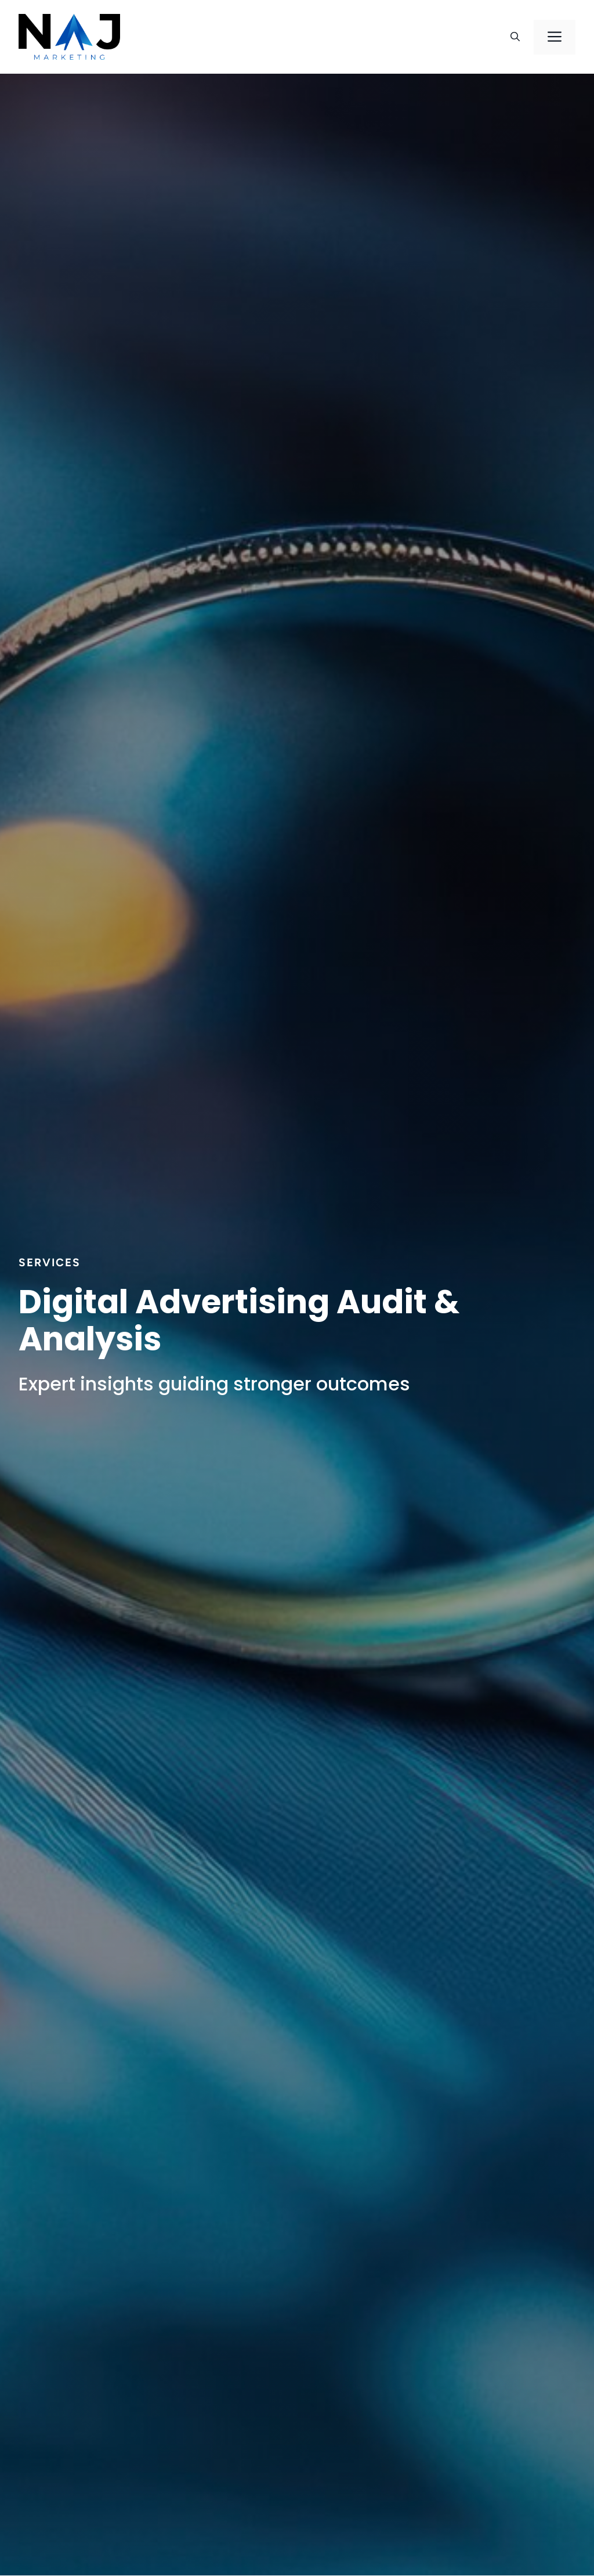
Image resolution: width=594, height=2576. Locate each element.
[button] (515, 37)
